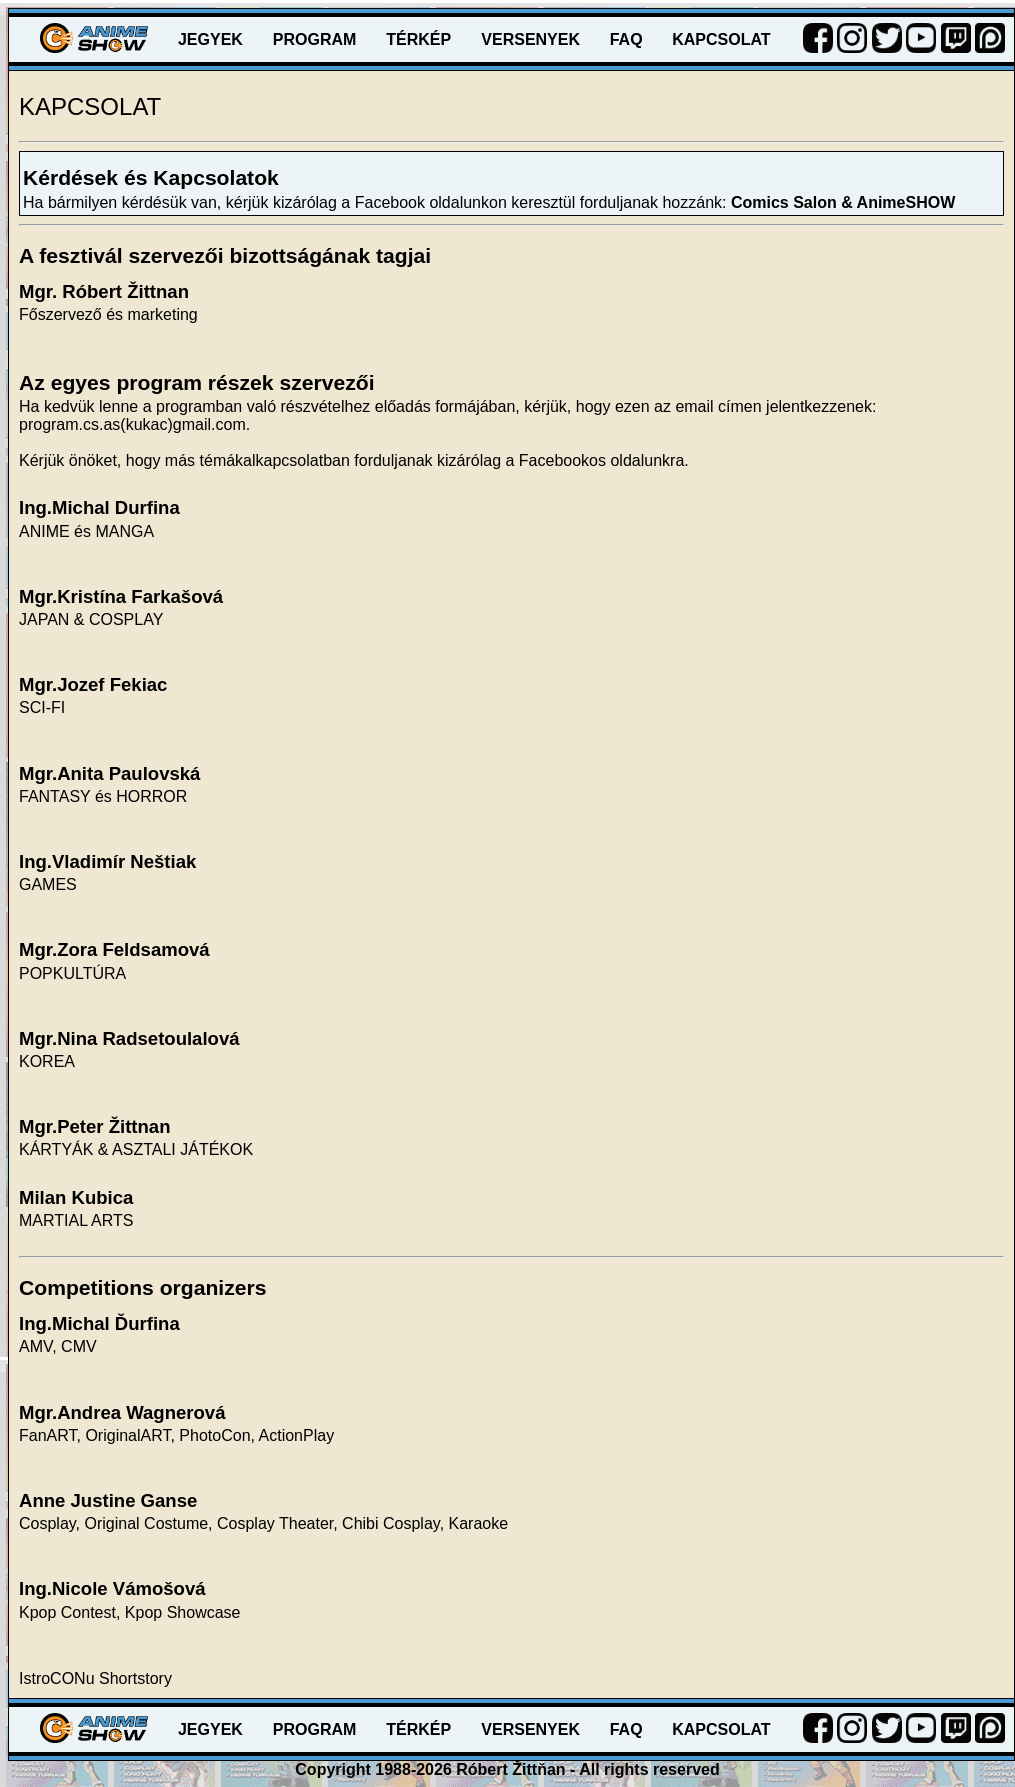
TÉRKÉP (418, 39)
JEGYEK (210, 39)
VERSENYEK (530, 39)
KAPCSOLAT (721, 39)
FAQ (626, 39)
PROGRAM (315, 39)
